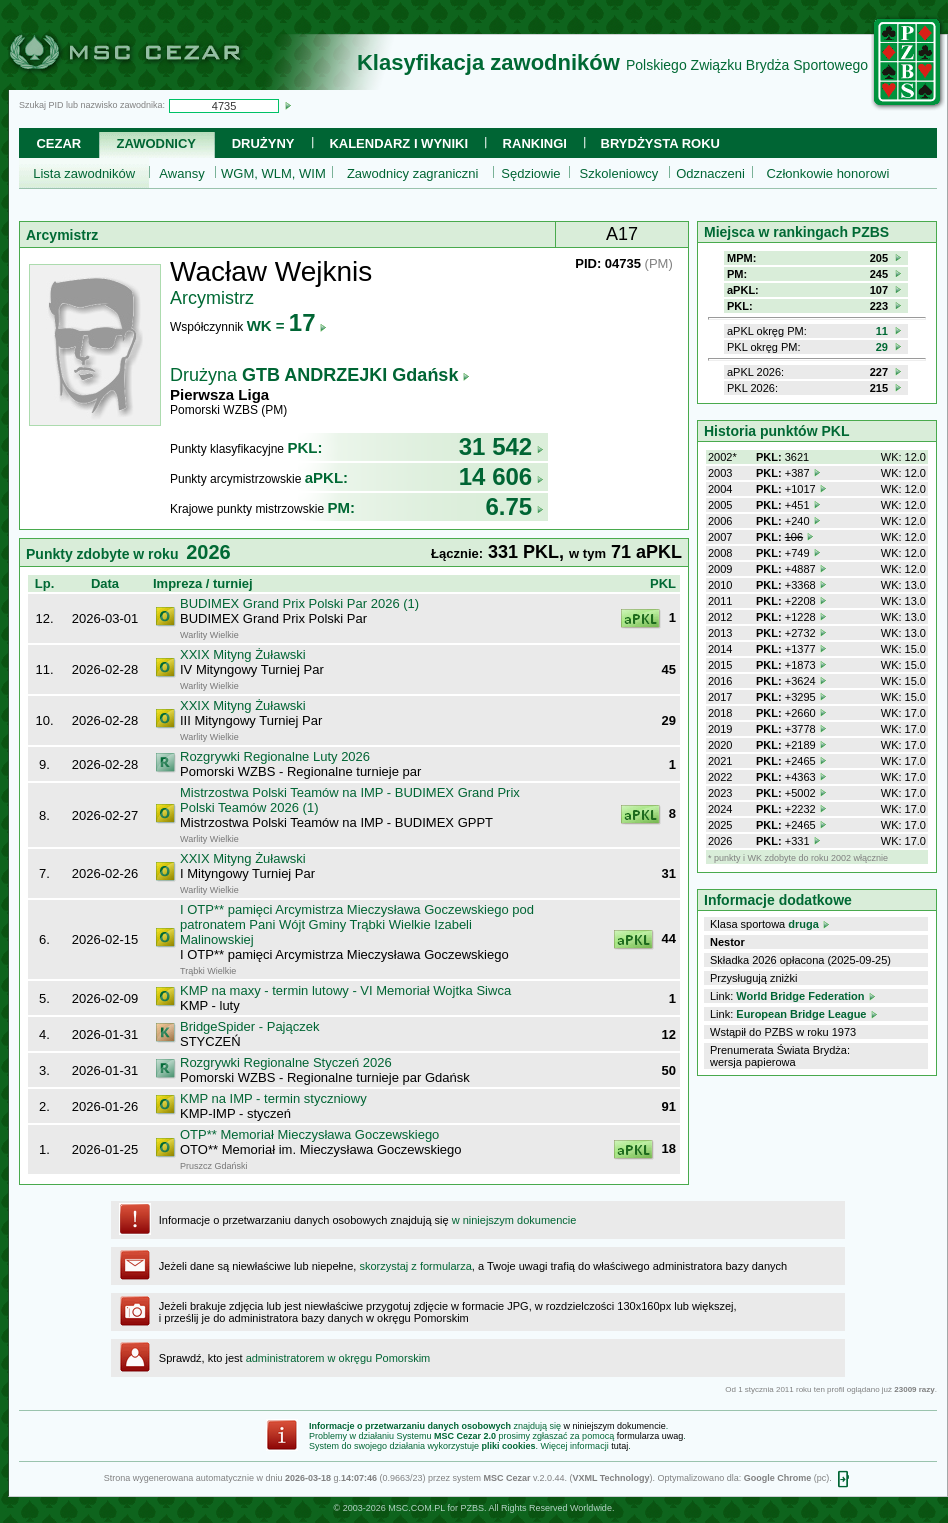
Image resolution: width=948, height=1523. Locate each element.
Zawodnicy (156, 143)
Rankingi (535, 143)
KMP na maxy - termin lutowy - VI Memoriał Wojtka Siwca (345, 990)
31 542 (501, 446)
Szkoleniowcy (619, 173)
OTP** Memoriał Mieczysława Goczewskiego (309, 1134)
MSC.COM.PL (416, 1508)
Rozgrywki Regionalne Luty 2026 (275, 756)
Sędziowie (530, 173)
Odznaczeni (710, 173)
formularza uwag (650, 1436)
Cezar (58, 143)
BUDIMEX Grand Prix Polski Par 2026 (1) (299, 603)
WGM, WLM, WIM (273, 173)
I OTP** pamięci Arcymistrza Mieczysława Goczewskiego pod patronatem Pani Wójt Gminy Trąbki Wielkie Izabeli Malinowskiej (357, 924)
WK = (287, 325)
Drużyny (263, 143)
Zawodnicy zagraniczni (413, 173)
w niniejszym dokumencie (514, 1220)
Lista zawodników (84, 173)
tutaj (619, 1446)
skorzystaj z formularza (415, 1266)
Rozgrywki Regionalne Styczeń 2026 (286, 1062)
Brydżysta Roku (660, 143)
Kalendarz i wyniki (398, 143)
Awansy (181, 173)
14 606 (501, 476)
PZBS (472, 1508)
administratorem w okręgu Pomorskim (338, 1358)
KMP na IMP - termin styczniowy (273, 1098)
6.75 (514, 506)
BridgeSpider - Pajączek (249, 1026)
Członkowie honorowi (828, 173)
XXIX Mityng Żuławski (243, 654)
